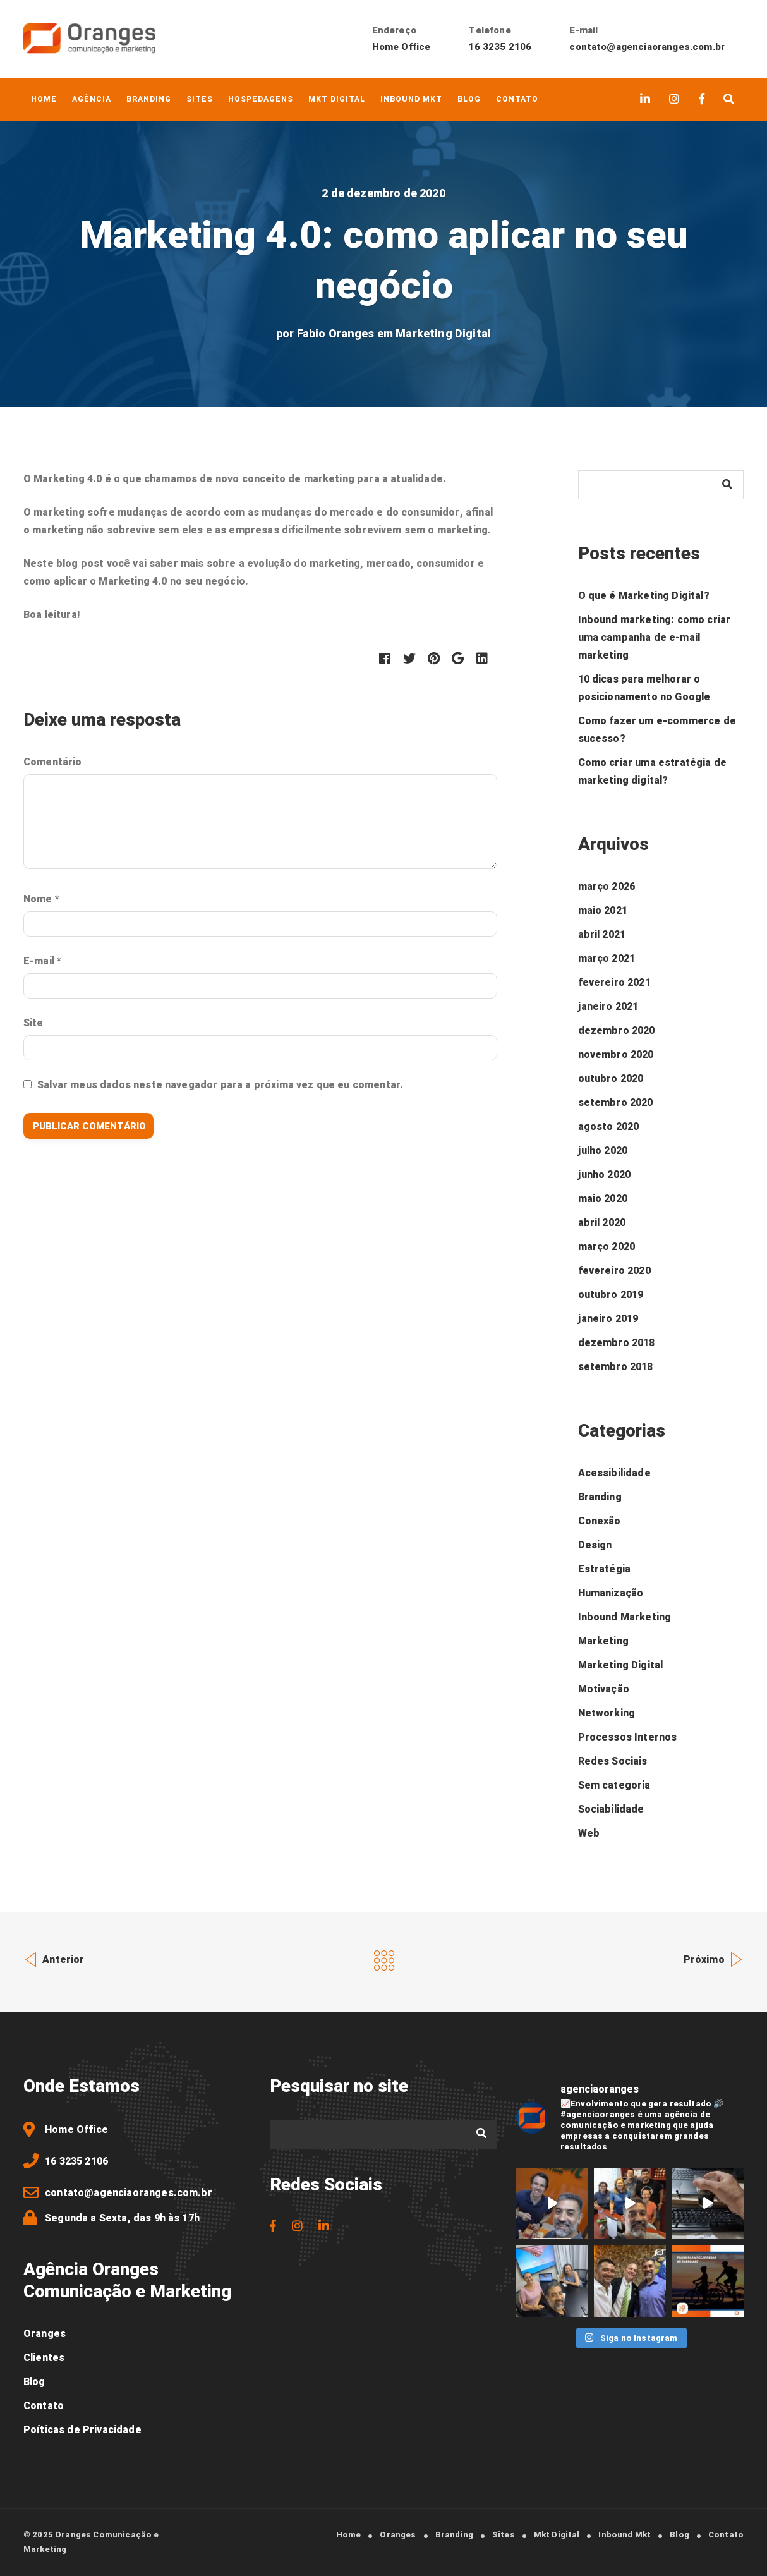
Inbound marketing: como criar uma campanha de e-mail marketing (654, 637)
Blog (469, 99)
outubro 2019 (611, 1295)
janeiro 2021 (608, 1006)
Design (595, 1545)
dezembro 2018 (616, 1343)
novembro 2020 (616, 1054)
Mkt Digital (336, 99)
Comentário (52, 762)
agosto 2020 (608, 1126)
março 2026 (607, 886)
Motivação (603, 1689)
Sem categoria (614, 1785)
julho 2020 (603, 1150)
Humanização (611, 1593)
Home (44, 99)
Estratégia (604, 1569)
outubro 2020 (611, 1078)
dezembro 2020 (616, 1030)
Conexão (599, 1521)
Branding (148, 99)
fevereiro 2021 (614, 982)
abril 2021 (602, 934)
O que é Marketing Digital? (644, 596)
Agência (91, 99)
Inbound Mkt (411, 99)
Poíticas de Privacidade (82, 2430)
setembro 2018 (615, 1367)
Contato (517, 99)
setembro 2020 (615, 1102)
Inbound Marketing (625, 1617)
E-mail (42, 961)
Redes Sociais (613, 1761)
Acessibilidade (614, 1473)
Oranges (44, 2334)
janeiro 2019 (608, 1319)
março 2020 (607, 1247)
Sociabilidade (611, 1809)
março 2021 (607, 958)
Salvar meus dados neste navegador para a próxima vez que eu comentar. (220, 1085)
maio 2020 (602, 1198)
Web (589, 1833)
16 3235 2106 (499, 47)
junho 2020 (604, 1174)
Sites (199, 99)
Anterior (54, 1958)
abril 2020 (602, 1222)
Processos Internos (627, 1737)
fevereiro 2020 (614, 1271)
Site (33, 1023)
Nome (41, 899)
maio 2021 (602, 910)
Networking (607, 1713)
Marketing (603, 1641)
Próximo (714, 1958)
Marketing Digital (443, 334)
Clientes (43, 2358)
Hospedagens (260, 99)
